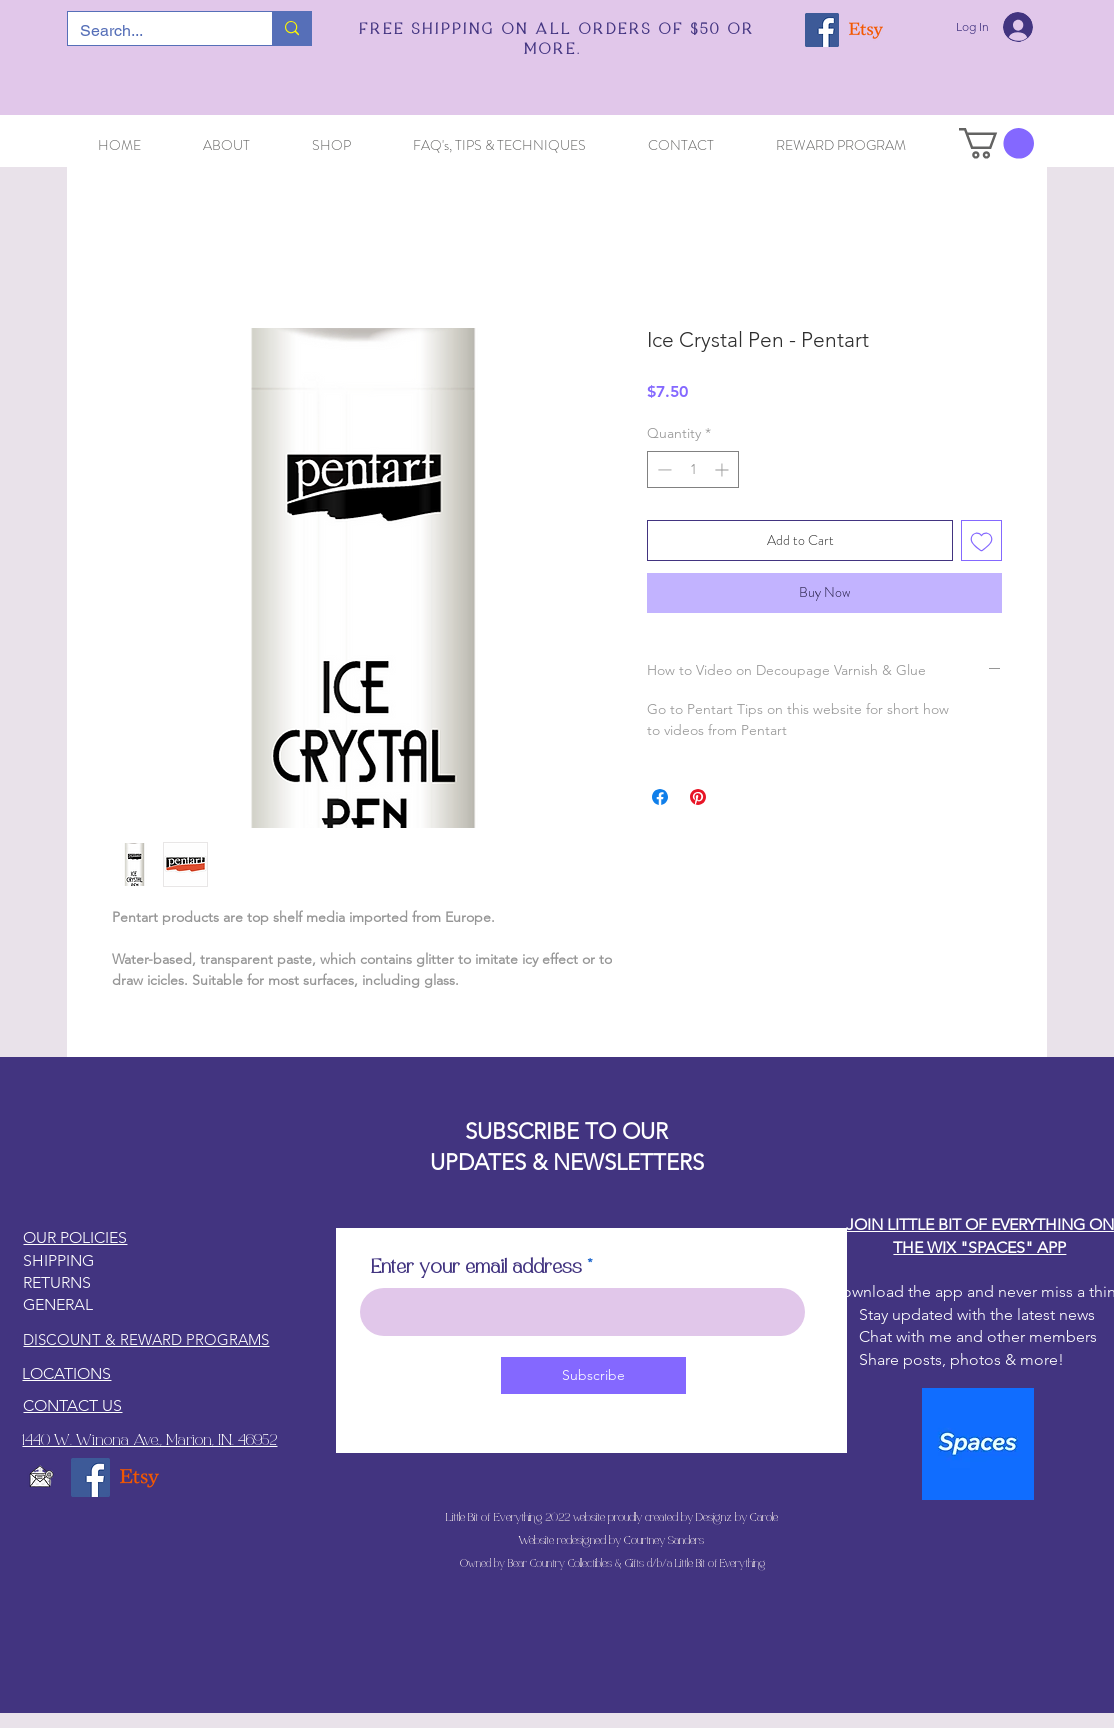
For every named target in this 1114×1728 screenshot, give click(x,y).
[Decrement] (662, 469)
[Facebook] (822, 30)
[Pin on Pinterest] (698, 797)
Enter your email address (476, 1268)
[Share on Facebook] (660, 797)
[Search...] (155, 31)
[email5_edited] (41, 1477)
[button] (996, 143)
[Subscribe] (593, 1375)
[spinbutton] (693, 469)
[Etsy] (866, 30)
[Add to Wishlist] (981, 540)
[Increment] (723, 469)
